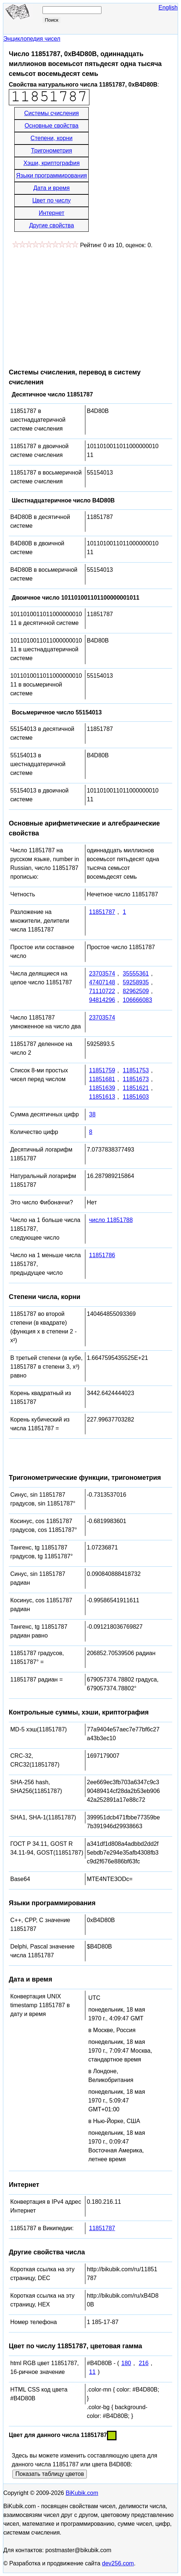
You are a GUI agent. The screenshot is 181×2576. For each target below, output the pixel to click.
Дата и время (51, 188)
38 (92, 1114)
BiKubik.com (82, 2493)
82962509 (136, 991)
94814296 (102, 1000)
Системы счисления (51, 113)
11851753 (136, 1070)
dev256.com (118, 2563)
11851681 (102, 1079)
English (168, 7)
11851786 (102, 1255)
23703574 (102, 973)
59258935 (136, 982)
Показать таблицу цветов (49, 2474)
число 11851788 (111, 1220)
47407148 (102, 982)
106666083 (137, 1000)
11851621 (136, 1088)
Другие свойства (51, 225)
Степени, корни (51, 138)
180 (126, 2363)
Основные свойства (51, 125)
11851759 (102, 1070)
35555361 (136, 973)
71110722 (102, 991)
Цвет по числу (51, 200)
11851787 (102, 912)
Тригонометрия (51, 150)
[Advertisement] (70, 304)
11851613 (102, 1097)
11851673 (136, 1079)
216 (144, 2363)
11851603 (136, 1097)
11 (92, 2372)
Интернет (51, 213)
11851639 (102, 1088)
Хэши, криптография (51, 163)
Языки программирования (51, 175)
